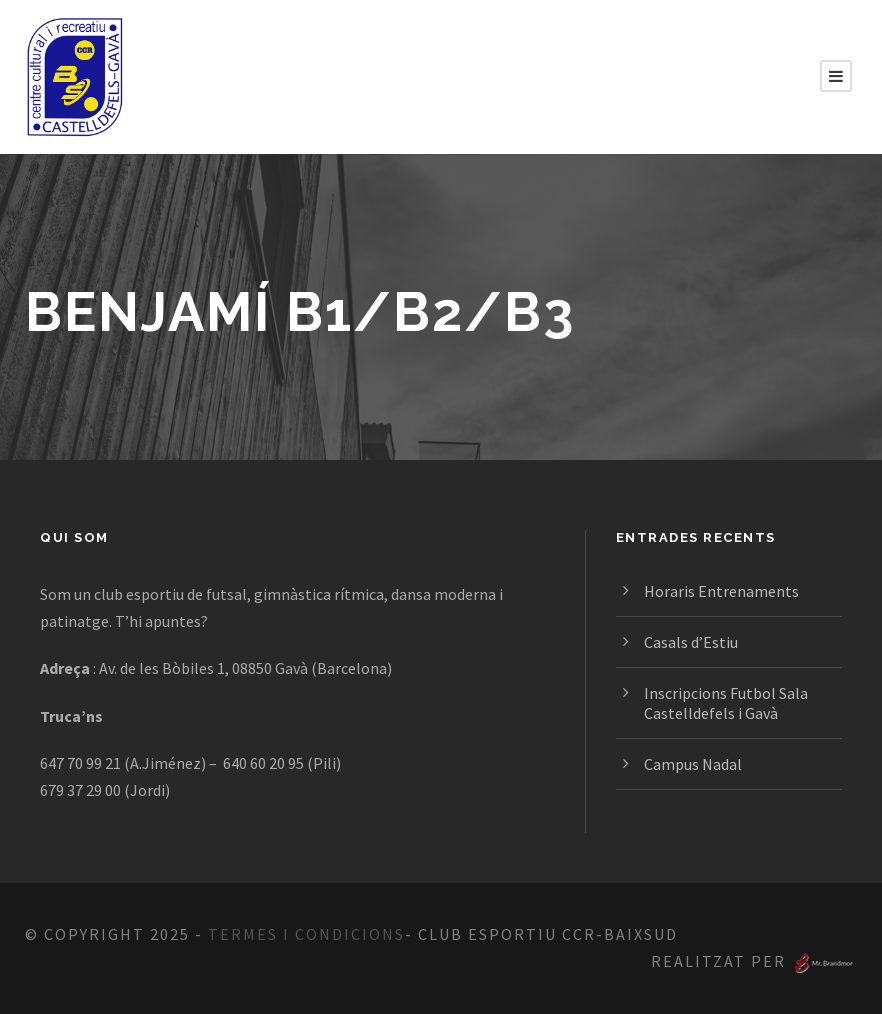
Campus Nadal (693, 764)
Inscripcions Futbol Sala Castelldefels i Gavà (726, 703)
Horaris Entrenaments (721, 591)
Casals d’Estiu (691, 642)
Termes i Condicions (306, 934)
